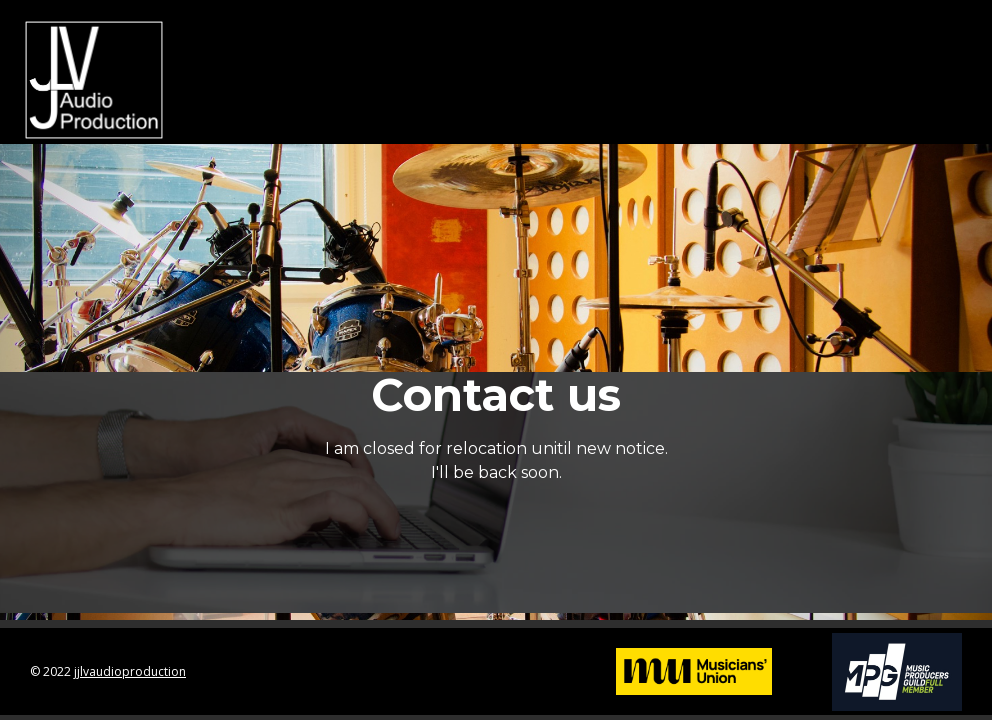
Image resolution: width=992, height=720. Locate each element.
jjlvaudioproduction (130, 671)
